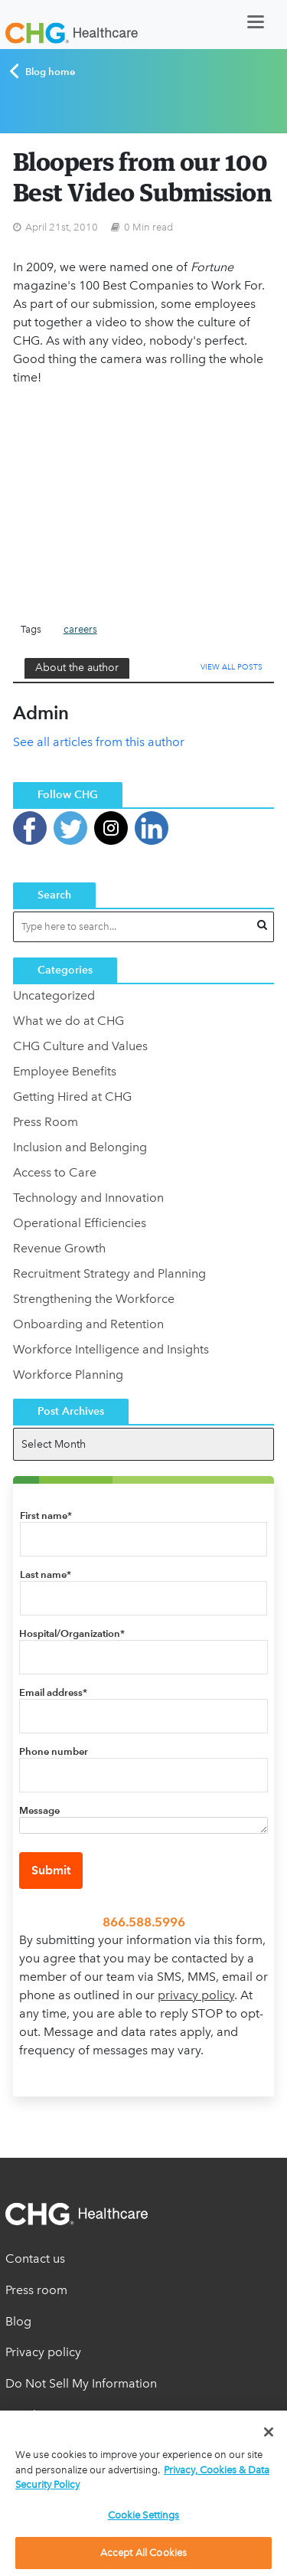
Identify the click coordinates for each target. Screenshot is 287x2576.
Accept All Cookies (143, 2552)
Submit (50, 1870)
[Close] (268, 2432)
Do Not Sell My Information (81, 2383)
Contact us (35, 2258)
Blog (18, 2321)
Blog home (41, 71)
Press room (36, 2290)
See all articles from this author (98, 742)
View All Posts (232, 667)
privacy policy (196, 1995)
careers (80, 629)
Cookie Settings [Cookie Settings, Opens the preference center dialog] (144, 2515)
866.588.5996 (144, 1922)
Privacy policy (43, 2352)
